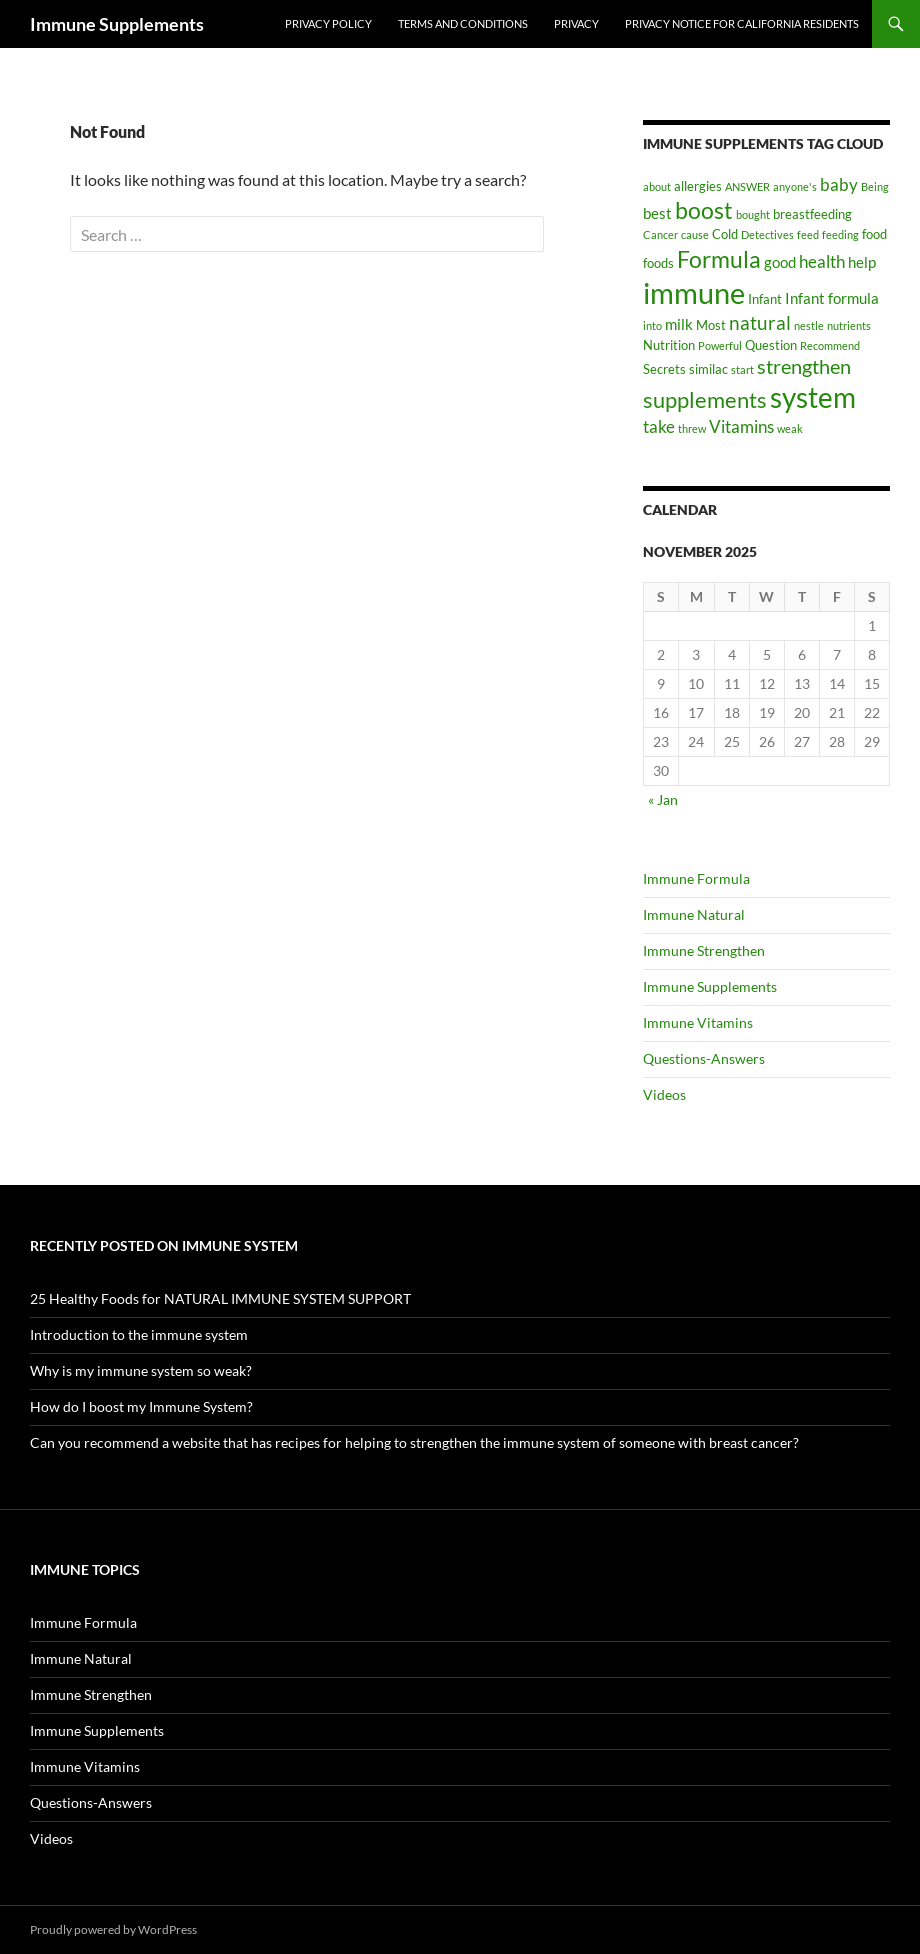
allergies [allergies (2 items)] (698, 186)
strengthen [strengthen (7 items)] (804, 366)
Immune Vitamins (698, 1022)
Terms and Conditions (463, 23)
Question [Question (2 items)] (771, 345)
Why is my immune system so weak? (141, 1370)
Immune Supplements (117, 24)
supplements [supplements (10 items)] (705, 399)
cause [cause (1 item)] (695, 234)
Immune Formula (696, 878)
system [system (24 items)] (813, 397)
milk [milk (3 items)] (679, 324)
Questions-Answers (704, 1058)
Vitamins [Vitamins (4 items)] (741, 426)
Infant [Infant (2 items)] (765, 299)
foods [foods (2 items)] (658, 263)
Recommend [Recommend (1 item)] (830, 345)
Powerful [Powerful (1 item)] (720, 345)
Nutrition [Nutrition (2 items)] (669, 345)
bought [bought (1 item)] (753, 214)
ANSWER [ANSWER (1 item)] (747, 186)
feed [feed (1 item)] (808, 234)
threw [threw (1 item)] (692, 428)
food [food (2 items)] (874, 234)
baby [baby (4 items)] (839, 184)
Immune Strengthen (704, 950)
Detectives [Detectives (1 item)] (767, 234)
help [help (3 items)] (862, 262)
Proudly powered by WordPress (113, 1929)
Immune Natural (694, 914)
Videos (664, 1094)
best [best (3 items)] (657, 213)
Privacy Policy (328, 23)
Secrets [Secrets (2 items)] (664, 369)
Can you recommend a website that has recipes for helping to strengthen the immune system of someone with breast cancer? (414, 1442)
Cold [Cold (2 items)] (725, 234)
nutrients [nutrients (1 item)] (849, 325)
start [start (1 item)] (742, 369)
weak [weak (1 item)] (790, 428)
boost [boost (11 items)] (704, 210)
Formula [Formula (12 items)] (719, 259)
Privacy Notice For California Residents (742, 23)
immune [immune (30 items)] (694, 292)
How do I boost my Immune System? (141, 1406)
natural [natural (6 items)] (760, 322)
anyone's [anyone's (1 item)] (795, 186)
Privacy (576, 23)
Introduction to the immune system (139, 1334)
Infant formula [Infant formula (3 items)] (832, 298)
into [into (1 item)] (652, 325)
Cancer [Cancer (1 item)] (660, 234)
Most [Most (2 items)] (711, 325)
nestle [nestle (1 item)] (809, 325)
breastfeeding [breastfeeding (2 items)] (812, 214)
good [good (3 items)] (780, 262)
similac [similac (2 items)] (708, 369)
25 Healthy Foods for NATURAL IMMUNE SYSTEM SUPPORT (220, 1298)
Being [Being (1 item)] (875, 186)
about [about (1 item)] (657, 186)
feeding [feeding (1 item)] (840, 234)
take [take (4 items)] (659, 426)
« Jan (663, 799)
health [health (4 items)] (822, 261)
